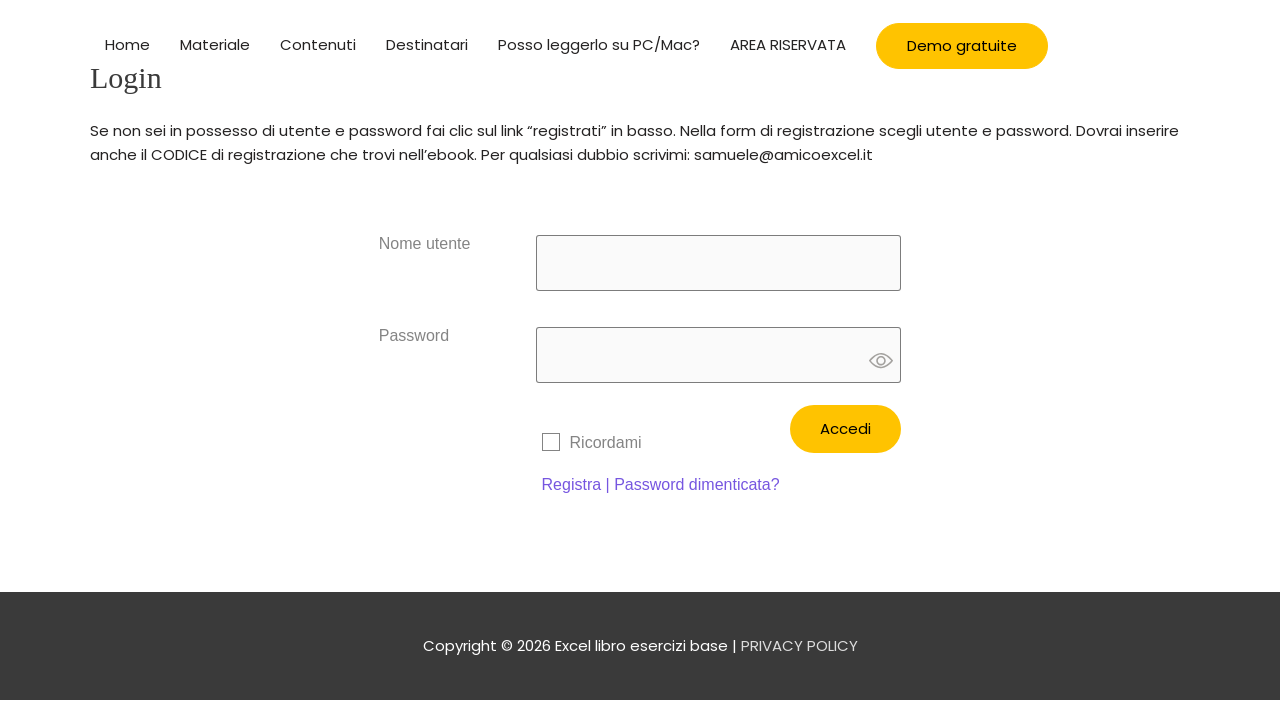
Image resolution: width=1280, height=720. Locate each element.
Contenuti (318, 44)
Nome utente (425, 243)
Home (127, 44)
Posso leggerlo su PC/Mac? (599, 44)
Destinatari (427, 44)
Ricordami (606, 442)
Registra (572, 484)
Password (414, 335)
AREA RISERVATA (788, 44)
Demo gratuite (962, 45)
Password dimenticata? (696, 484)
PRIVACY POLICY (799, 645)
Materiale (215, 44)
